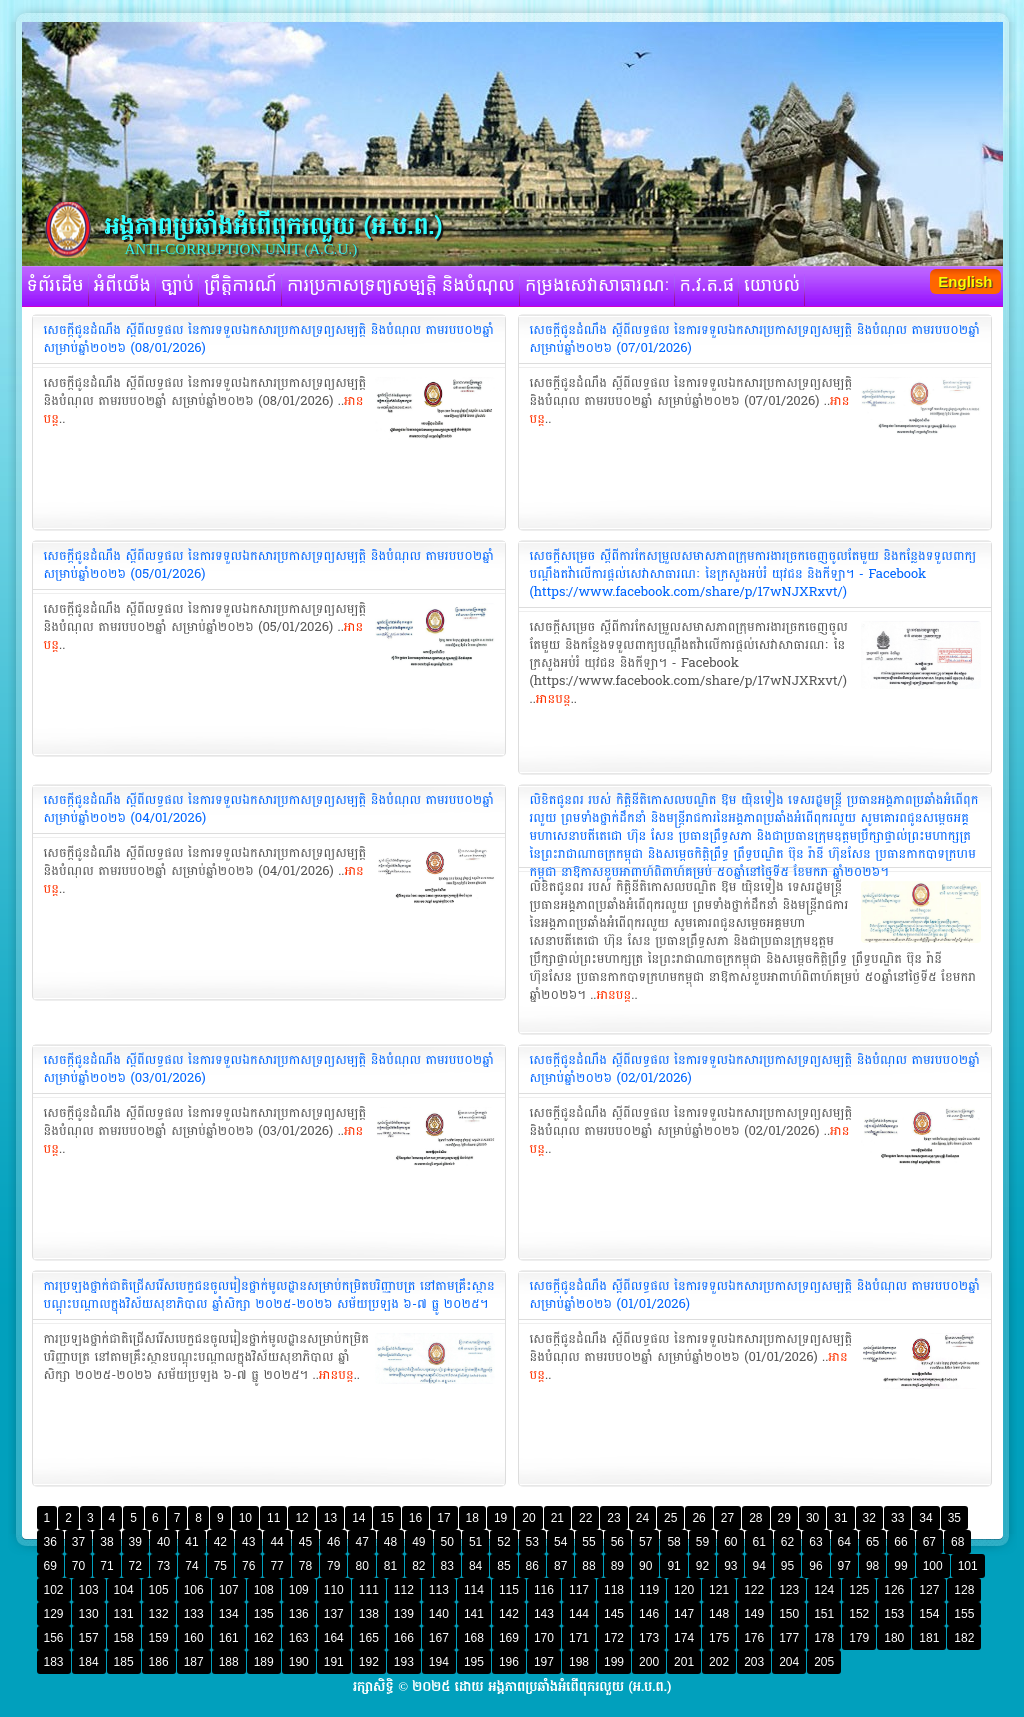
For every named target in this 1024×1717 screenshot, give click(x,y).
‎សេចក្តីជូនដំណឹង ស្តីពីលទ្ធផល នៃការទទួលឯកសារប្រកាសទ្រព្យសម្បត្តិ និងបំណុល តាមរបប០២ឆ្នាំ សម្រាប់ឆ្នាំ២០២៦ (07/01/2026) (755, 339)
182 (964, 1638)
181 (929, 1638)
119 (649, 1590)
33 (897, 1518)
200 (649, 1662)
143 (544, 1614)
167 (439, 1638)
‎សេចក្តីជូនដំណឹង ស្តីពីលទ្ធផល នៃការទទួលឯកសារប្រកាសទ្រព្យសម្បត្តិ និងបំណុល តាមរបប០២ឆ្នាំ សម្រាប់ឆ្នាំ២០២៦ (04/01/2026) (269, 809)
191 (334, 1662)
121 (719, 1590)
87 (560, 1566)
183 (54, 1662)
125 (859, 1590)
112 (404, 1590)
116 (544, 1590)
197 (544, 1662)
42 (220, 1542)
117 (579, 1590)
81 (390, 1566)
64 (844, 1542)
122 (754, 1590)
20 (528, 1518)
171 (579, 1638)
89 (617, 1566)
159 (159, 1638)
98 (872, 1566)
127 (929, 1590)
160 (194, 1638)
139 (404, 1614)
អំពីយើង (122, 286)
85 (503, 1566)
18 (472, 1518)
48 (390, 1542)
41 (191, 1542)
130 (89, 1614)
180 (894, 1638)
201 (684, 1662)
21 (557, 1518)
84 (475, 1566)
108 (264, 1590)
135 (264, 1614)
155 (964, 1614)
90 (645, 1566)
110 (334, 1590)
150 (789, 1614)
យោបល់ (772, 286)
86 (532, 1566)
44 (276, 1542)
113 (439, 1590)
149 (754, 1614)
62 (787, 1542)
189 (264, 1662)
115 (509, 1590)
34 (925, 1518)
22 (585, 1518)
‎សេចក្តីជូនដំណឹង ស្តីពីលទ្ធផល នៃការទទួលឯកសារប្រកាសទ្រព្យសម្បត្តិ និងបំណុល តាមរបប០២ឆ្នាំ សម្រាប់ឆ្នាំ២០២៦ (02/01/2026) (755, 1069)
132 (159, 1614)
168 (474, 1638)
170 (544, 1638)
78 (305, 1566)
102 (54, 1590)
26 (698, 1518)
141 (474, 1614)
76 (248, 1566)
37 (78, 1542)
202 (719, 1662)
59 (702, 1542)
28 (755, 1518)
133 (194, 1614)
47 (361, 1542)
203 (754, 1662)
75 (220, 1566)
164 (334, 1638)
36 (50, 1542)
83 (447, 1566)
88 (588, 1566)
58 (673, 1542)
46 (333, 1542)
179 (859, 1638)
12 (301, 1518)
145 (614, 1614)
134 (229, 1614)
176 (754, 1638)
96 (815, 1566)
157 (89, 1638)
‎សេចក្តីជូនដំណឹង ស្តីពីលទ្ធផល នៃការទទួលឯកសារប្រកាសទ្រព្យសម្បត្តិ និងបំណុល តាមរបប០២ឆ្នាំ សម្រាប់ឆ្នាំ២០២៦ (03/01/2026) (269, 1069)
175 (719, 1638)
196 (509, 1662)
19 (500, 1518)
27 (727, 1518)
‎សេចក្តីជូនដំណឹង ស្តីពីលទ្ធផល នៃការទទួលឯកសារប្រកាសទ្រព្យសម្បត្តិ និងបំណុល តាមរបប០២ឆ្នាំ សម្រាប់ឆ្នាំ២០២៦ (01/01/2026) (755, 1295)
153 (894, 1614)
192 (369, 1662)
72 (135, 1566)
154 (929, 1614)
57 (645, 1542)
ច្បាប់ (177, 286)
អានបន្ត (553, 699)
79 (333, 1566)
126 (894, 1590)
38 (106, 1542)
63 (815, 1542)
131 (124, 1614)
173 (649, 1638)
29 (784, 1518)
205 (824, 1662)
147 (684, 1614)
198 (579, 1662)
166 (404, 1638)
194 (439, 1662)
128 (964, 1590)
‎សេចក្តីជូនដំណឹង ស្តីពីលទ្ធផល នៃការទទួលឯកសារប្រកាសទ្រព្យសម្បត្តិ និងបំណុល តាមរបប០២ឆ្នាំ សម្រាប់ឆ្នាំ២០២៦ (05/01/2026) (269, 565)
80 (361, 1566)
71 (106, 1566)
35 (954, 1518)
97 (844, 1566)
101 (968, 1566)
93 (730, 1566)
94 (758, 1566)
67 (929, 1542)
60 (730, 1542)
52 (503, 1542)
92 (702, 1566)
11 (273, 1518)
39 (135, 1542)
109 (299, 1590)
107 (229, 1590)
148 (719, 1614)
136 (299, 1614)
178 (824, 1638)
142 (509, 1614)
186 (159, 1662)
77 (276, 1566)
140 (439, 1614)
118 (614, 1590)
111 (369, 1590)
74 (191, 1566)
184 (89, 1662)
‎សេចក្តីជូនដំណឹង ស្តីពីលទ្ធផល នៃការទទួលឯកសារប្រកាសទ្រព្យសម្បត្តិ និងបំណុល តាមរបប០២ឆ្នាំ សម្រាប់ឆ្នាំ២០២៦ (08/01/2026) (269, 339)
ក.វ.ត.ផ (707, 286)
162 (264, 1638)
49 (418, 1542)
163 (299, 1638)
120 (684, 1590)
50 (447, 1542)
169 (509, 1638)
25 (670, 1518)
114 (474, 1590)
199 (614, 1662)
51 (475, 1542)
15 (386, 1518)
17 (443, 1518)
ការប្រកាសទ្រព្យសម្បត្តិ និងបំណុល (401, 286)
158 (124, 1638)
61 (758, 1542)
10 (245, 1518)
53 (532, 1542)
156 (54, 1638)
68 (957, 1542)
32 (869, 1518)
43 (248, 1542)
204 (789, 1662)
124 (824, 1590)
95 (787, 1566)
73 (163, 1566)
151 (824, 1614)
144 (579, 1614)
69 (50, 1566)
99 (900, 1566)
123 (789, 1590)
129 (54, 1614)
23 (613, 1518)
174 (684, 1638)
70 (78, 1566)
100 (933, 1566)
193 (404, 1662)
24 (642, 1518)
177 (789, 1638)
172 (614, 1638)
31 (840, 1518)
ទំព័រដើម (55, 286)
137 (334, 1614)
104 (124, 1590)
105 (159, 1590)
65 (872, 1542)
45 (305, 1542)
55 (588, 1542)
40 (163, 1542)
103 (89, 1590)
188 (229, 1662)
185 (124, 1662)
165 (369, 1638)
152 (859, 1614)
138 (369, 1614)
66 (900, 1542)
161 (229, 1638)
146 (649, 1614)
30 (812, 1518)
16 (415, 1518)
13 (330, 1518)
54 (560, 1542)
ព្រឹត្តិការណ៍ (240, 286)
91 (673, 1566)
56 (617, 1542)
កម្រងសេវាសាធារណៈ (597, 286)
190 (299, 1662)
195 (474, 1662)
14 (358, 1518)
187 (194, 1662)
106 (194, 1590)
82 (418, 1566)
